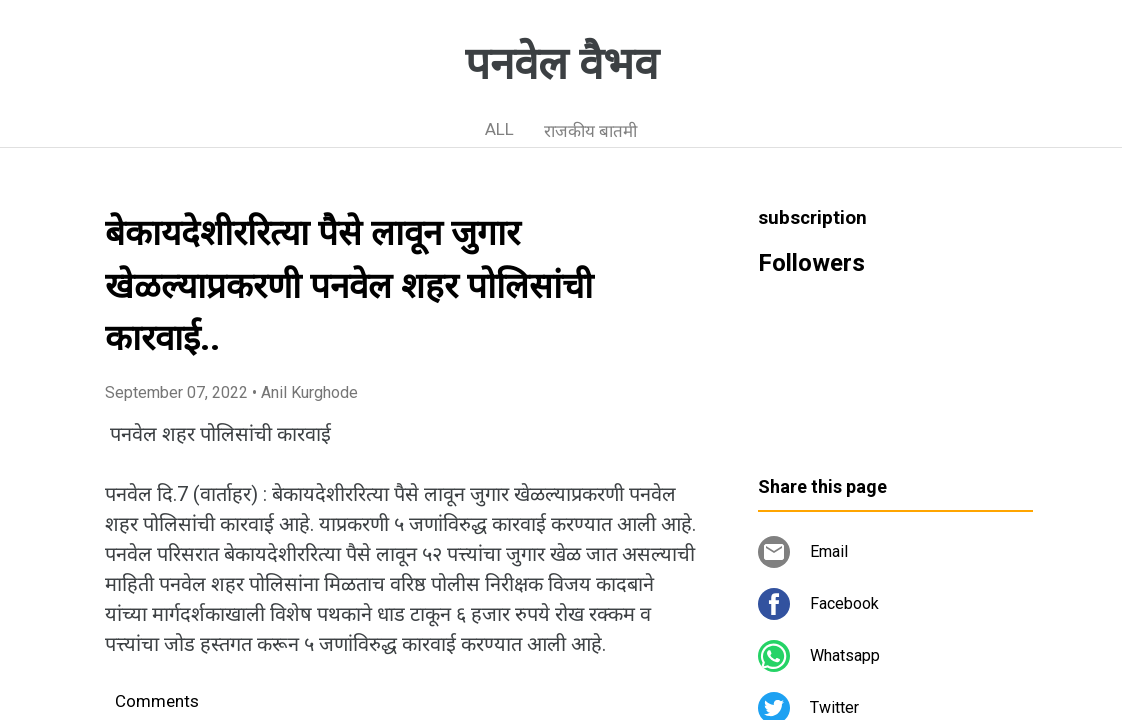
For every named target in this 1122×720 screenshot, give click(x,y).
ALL (499, 129)
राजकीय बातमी (590, 131)
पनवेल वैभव (561, 64)
